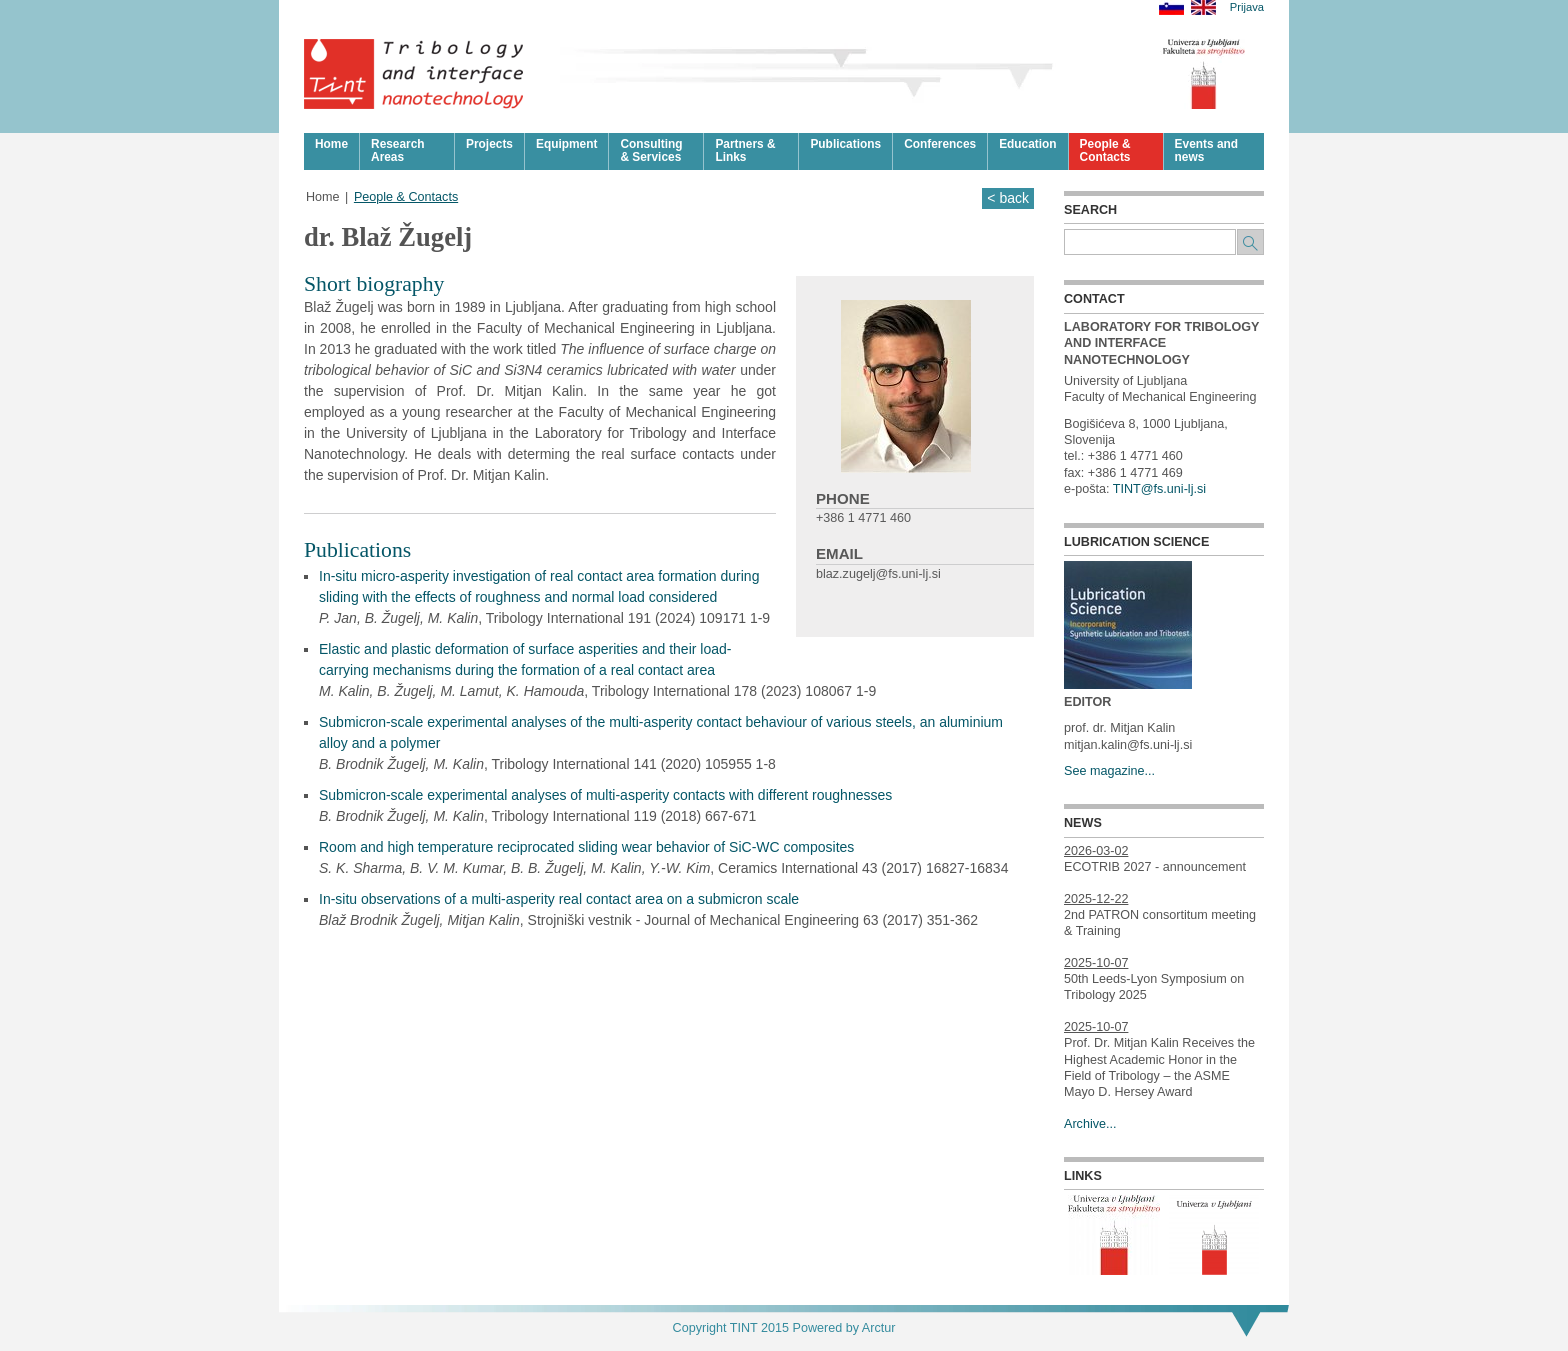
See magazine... (1109, 771)
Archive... (1090, 1124)
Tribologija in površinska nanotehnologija (414, 74)
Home (323, 197)
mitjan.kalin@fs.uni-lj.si (1128, 745)
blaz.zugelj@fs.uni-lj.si (878, 574)
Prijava (1247, 7)
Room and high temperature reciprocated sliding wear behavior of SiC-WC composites (586, 847)
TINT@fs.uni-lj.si (1159, 489)
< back (1008, 198)
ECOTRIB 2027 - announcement (1155, 867)
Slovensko (1171, 7)
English (1203, 7)
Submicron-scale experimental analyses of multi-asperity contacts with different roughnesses (605, 795)
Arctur (879, 1328)
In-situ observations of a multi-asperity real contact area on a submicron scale (559, 899)
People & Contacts (406, 197)
